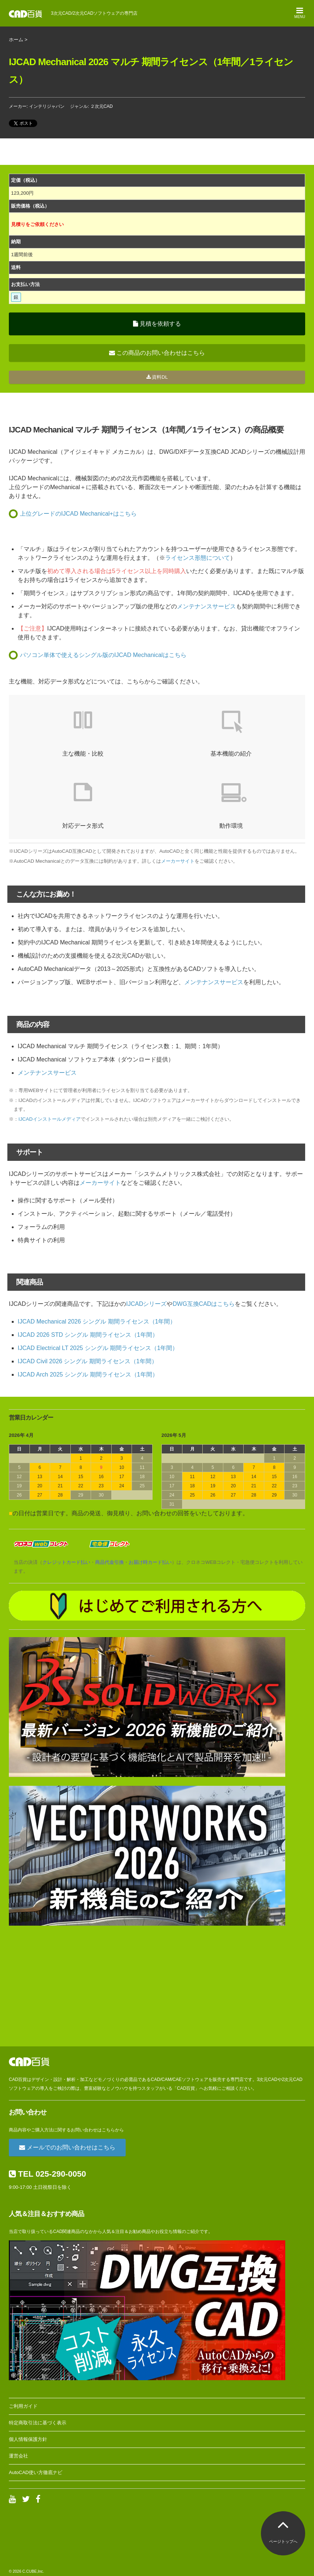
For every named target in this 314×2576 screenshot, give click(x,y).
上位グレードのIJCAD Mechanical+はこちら (78, 513)
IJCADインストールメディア (49, 1119)
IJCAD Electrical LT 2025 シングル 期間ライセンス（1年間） (98, 1348)
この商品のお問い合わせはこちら (157, 353)
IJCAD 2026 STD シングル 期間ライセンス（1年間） (88, 1335)
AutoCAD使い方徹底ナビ (35, 2472)
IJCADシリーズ (146, 1304)
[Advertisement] (157, 1986)
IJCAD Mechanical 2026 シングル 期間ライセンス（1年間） (97, 1321)
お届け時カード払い (150, 1562)
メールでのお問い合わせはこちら (67, 2147)
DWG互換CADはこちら (203, 1304)
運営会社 (18, 2456)
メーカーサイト (178, 861)
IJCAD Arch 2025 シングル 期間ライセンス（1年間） (88, 1374)
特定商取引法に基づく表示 (37, 2422)
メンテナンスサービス (206, 606)
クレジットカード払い (66, 1562)
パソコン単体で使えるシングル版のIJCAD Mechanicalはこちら (103, 655)
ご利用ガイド (23, 2406)
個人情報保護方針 (28, 2439)
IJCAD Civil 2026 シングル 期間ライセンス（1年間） (87, 1361)
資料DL (157, 377)
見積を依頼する (157, 324)
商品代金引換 (109, 1562)
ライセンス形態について (197, 558)
